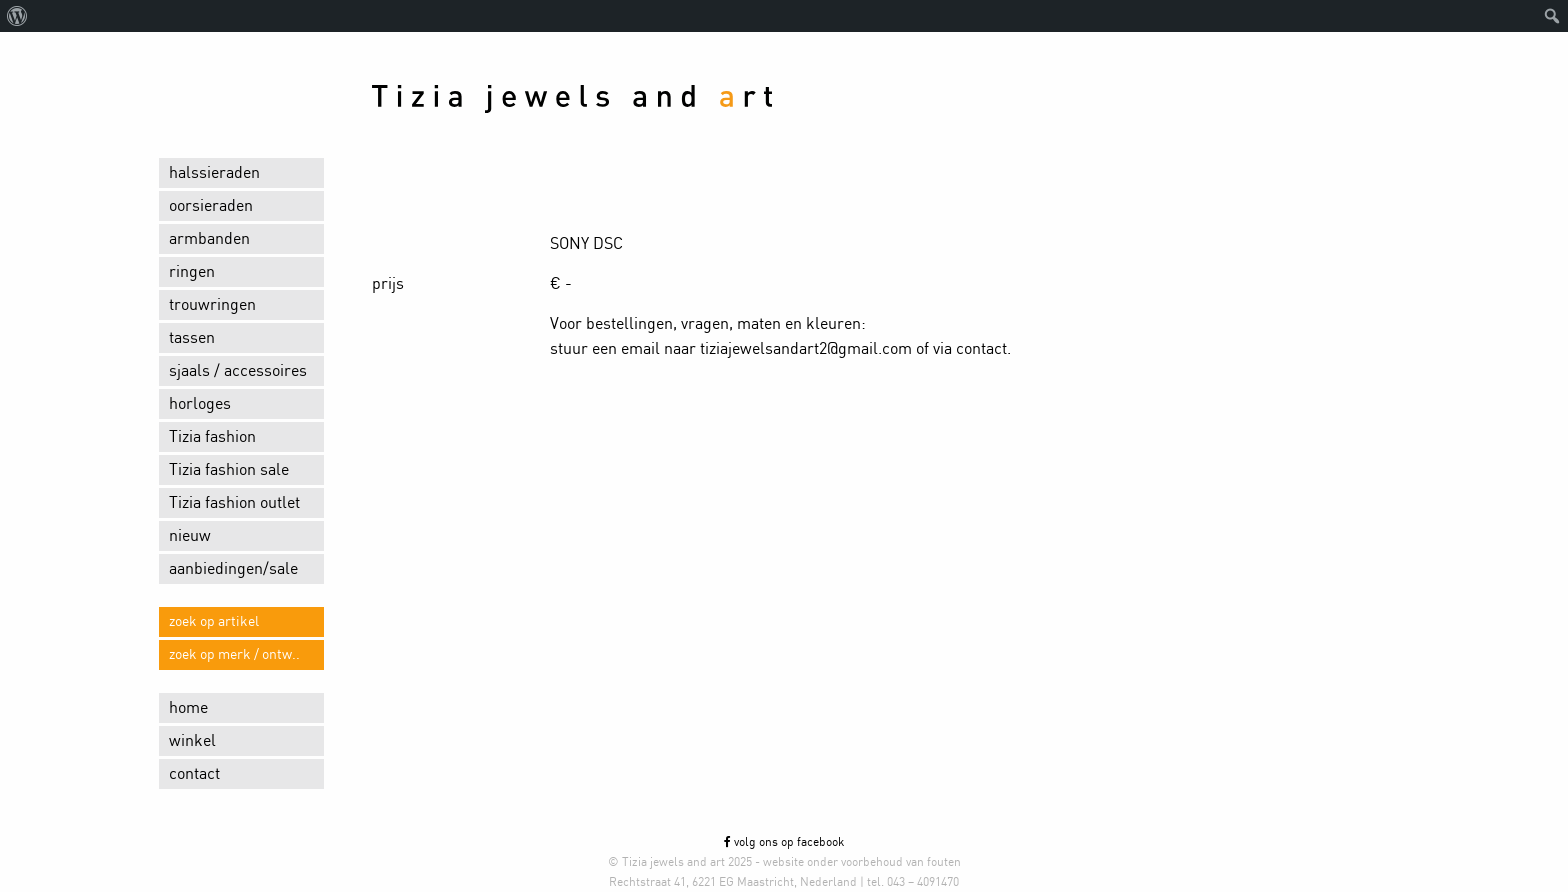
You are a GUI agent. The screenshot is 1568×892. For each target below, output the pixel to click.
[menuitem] (17, 16)
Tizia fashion (212, 437)
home (188, 708)
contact (194, 774)
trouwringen (212, 305)
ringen (192, 272)
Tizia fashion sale (229, 470)
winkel (192, 741)
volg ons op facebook (784, 842)
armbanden (209, 239)
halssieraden (214, 173)
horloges (200, 404)
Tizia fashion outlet (234, 503)
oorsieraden (211, 206)
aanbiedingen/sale (233, 569)
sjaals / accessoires (238, 371)
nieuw (190, 536)
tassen (192, 338)
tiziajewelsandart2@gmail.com (806, 349)
